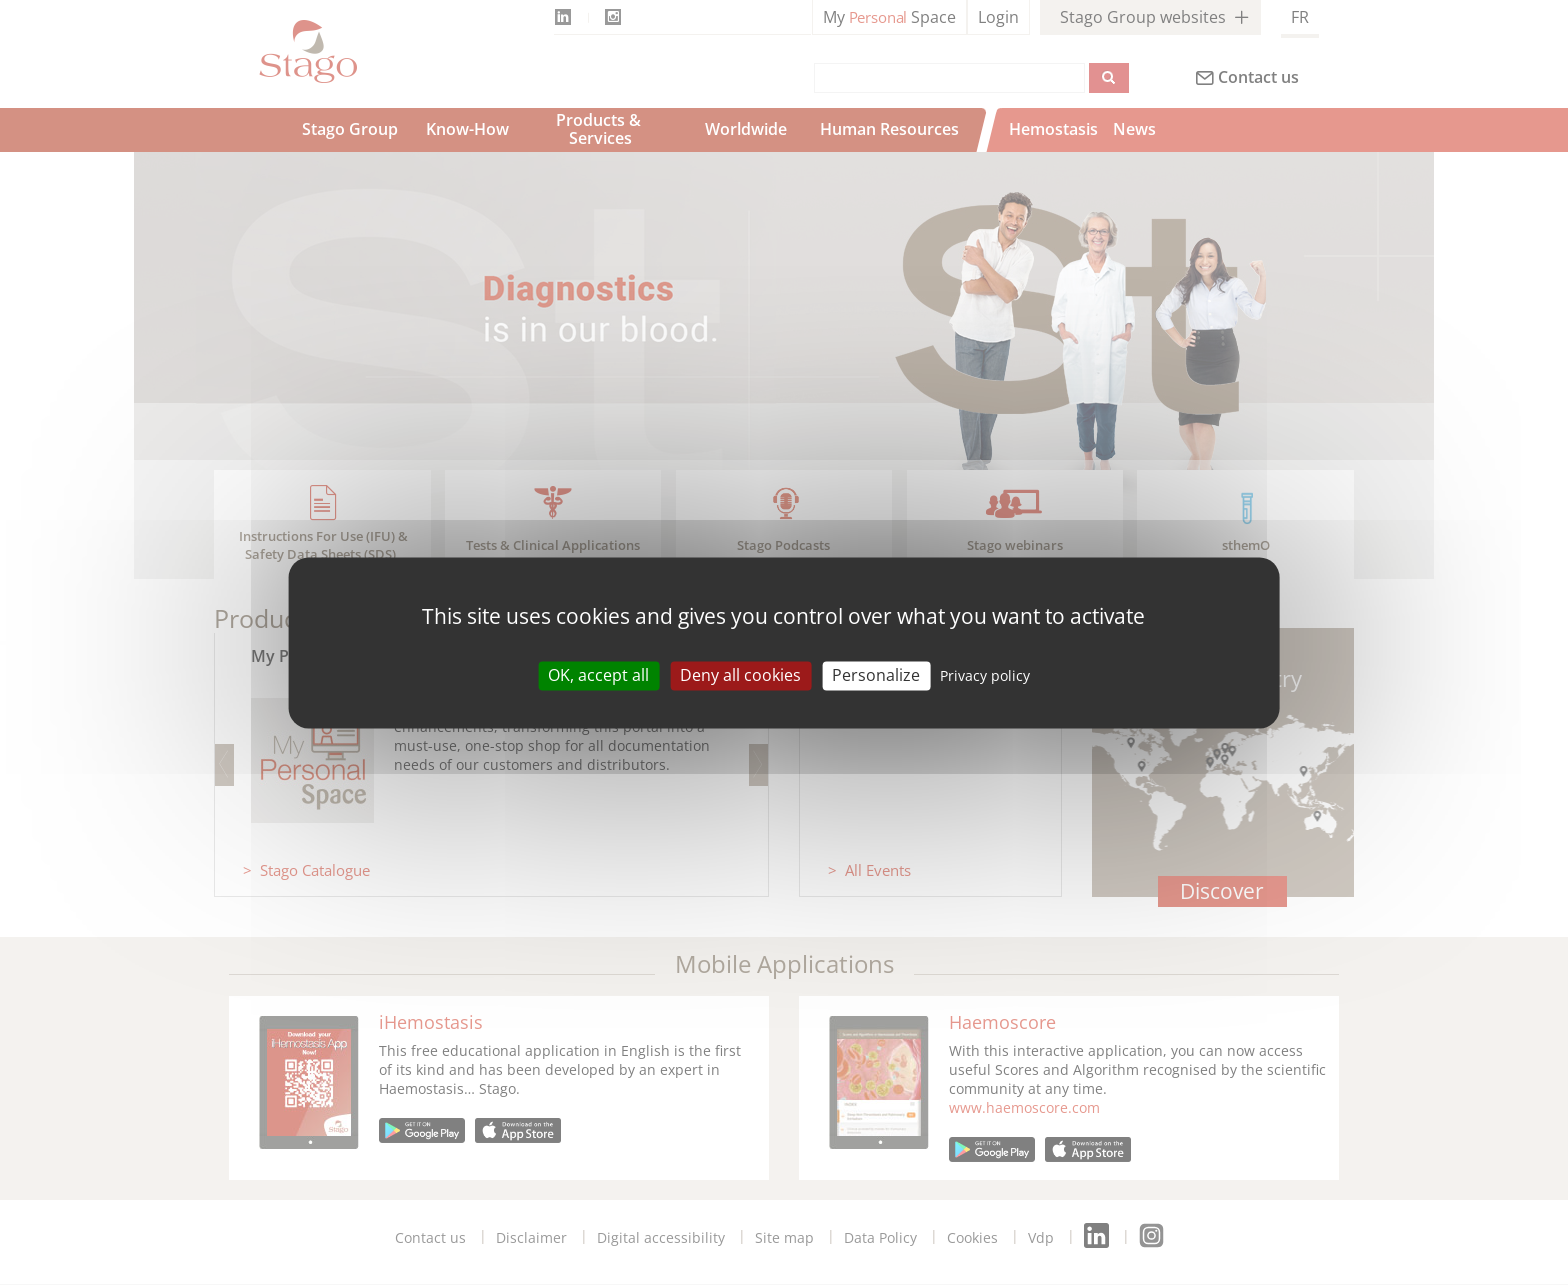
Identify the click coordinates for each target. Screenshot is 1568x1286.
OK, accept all (598, 675)
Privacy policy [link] (985, 675)
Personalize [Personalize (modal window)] (876, 675)
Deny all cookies (740, 675)
